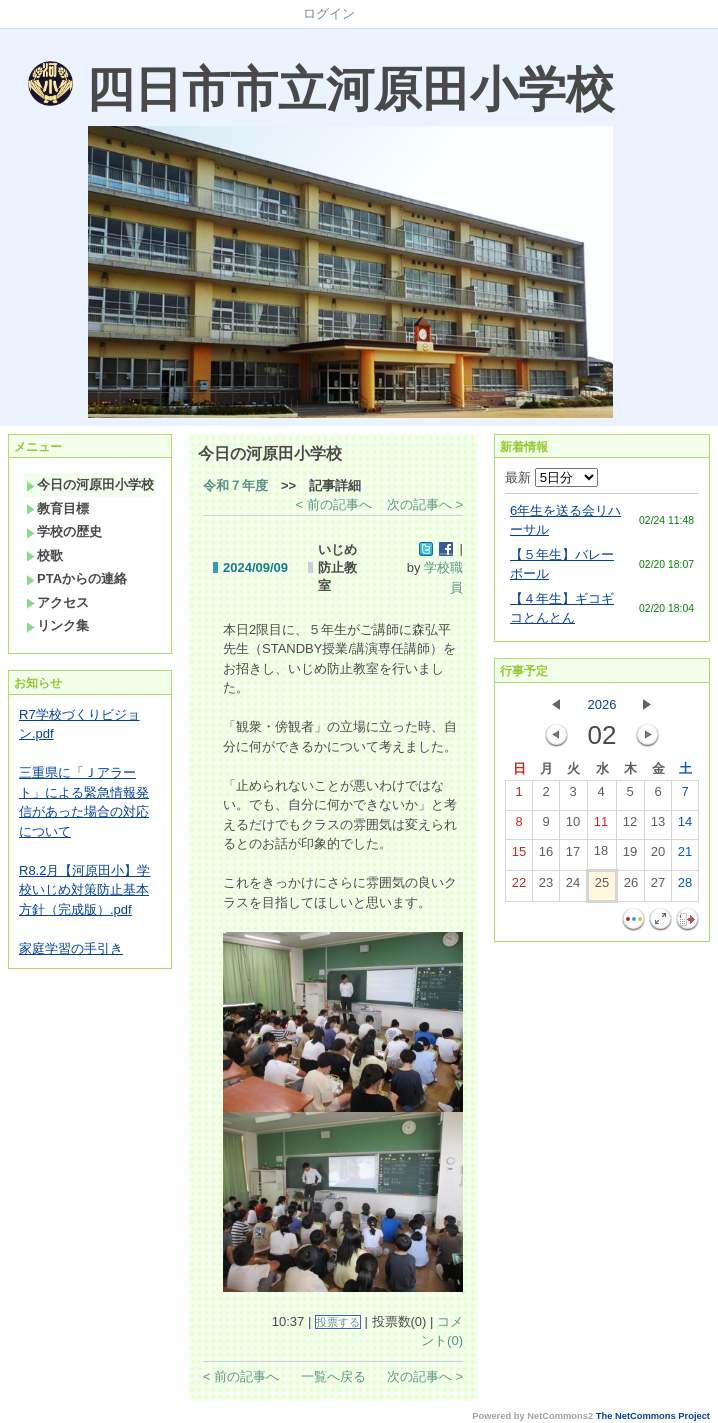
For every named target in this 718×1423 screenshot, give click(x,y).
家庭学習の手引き (71, 948)
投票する (338, 1322)
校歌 (44, 555)
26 (631, 887)
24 (573, 887)
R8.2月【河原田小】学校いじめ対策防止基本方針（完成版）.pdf (84, 890)
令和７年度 (235, 485)
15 (519, 856)
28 (685, 887)
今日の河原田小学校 (90, 484)
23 (546, 887)
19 (630, 856)
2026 (602, 704)
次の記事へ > (425, 504)
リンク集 (57, 625)
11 (601, 826)
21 (685, 856)
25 (602, 887)
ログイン (329, 13)
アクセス (57, 602)
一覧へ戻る (333, 1376)
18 (601, 855)
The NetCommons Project (653, 1416)
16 (546, 856)
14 (685, 826)
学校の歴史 (64, 531)
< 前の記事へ (334, 504)
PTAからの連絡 (76, 578)
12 (630, 826)
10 (573, 826)
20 (658, 856)
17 (573, 856)
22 (519, 887)
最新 (551, 477)
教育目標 (57, 508)
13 (658, 826)
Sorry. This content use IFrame (8, 37)
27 (658, 887)
